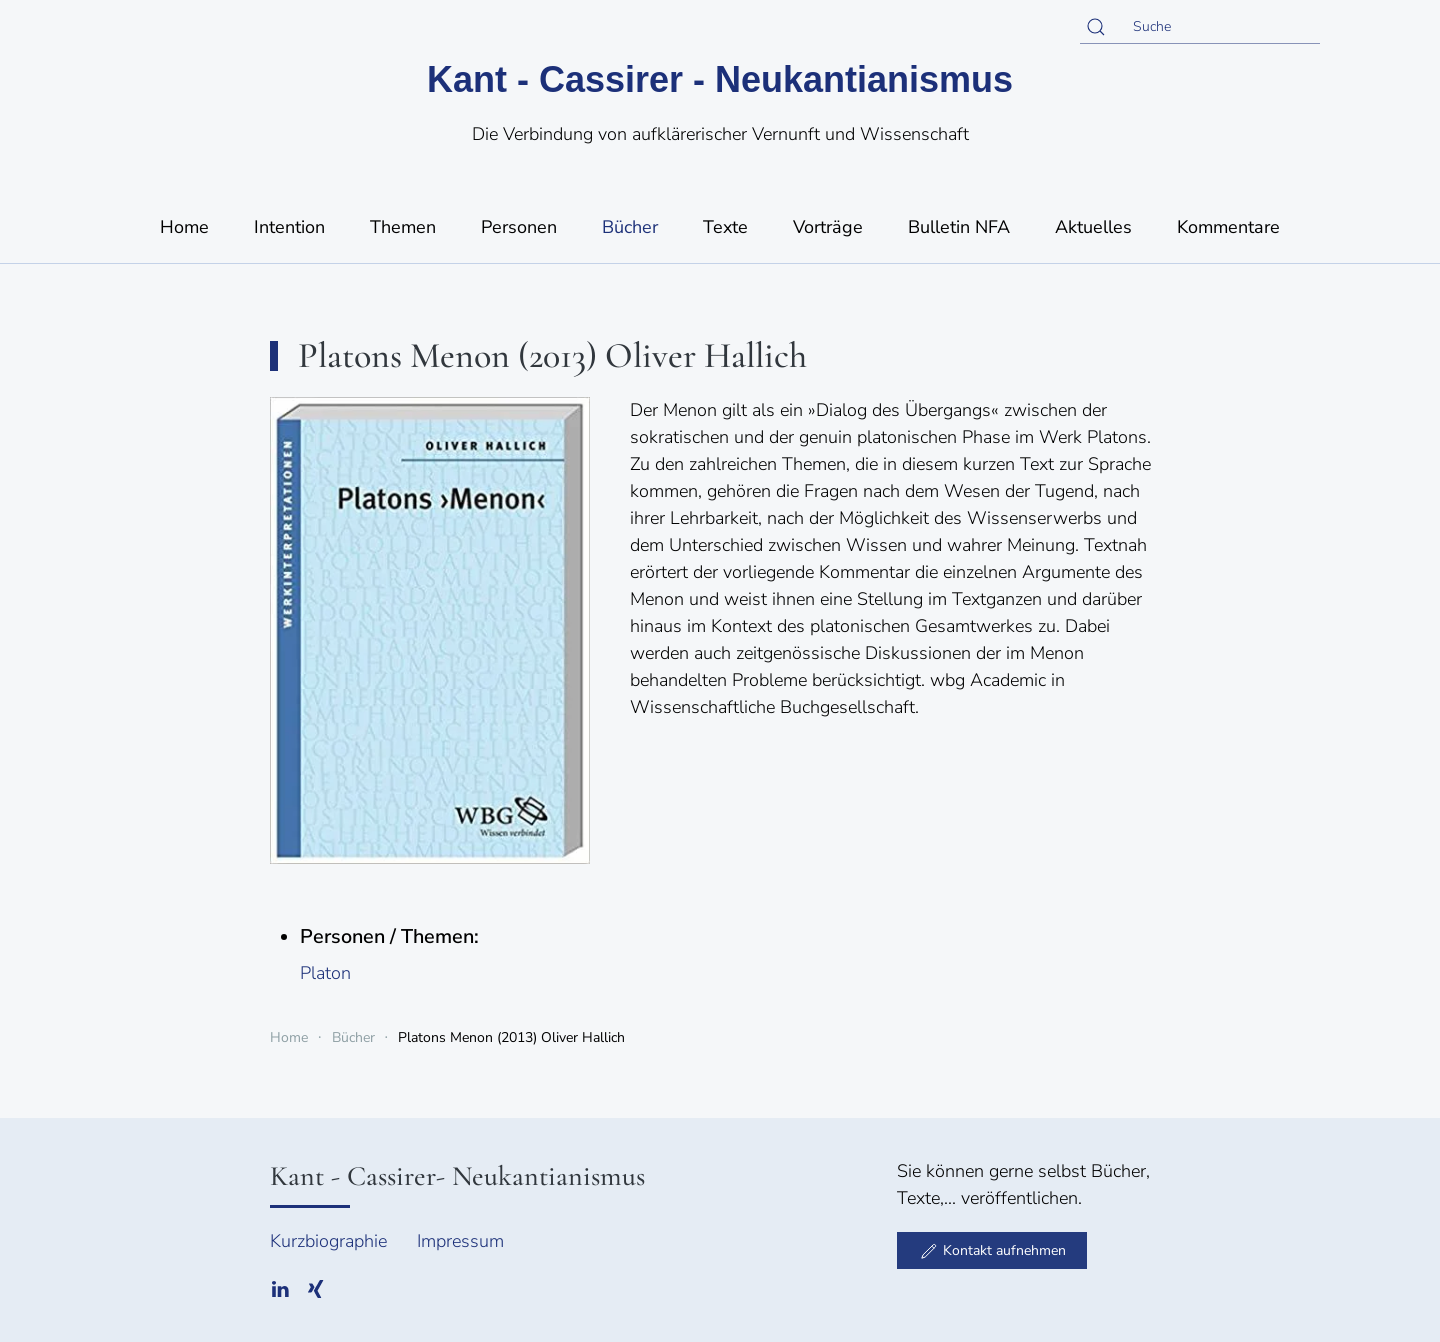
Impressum (460, 1241)
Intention (289, 227)
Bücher (630, 227)
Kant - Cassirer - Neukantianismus (720, 79)
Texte (725, 227)
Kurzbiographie (328, 1241)
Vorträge (828, 227)
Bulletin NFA (959, 227)
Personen (519, 227)
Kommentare (1228, 227)
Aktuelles (1093, 227)
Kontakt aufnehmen (992, 1251)
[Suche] (1200, 27)
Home (184, 227)
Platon (325, 973)
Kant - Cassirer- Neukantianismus (457, 1176)
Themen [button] (403, 227)
